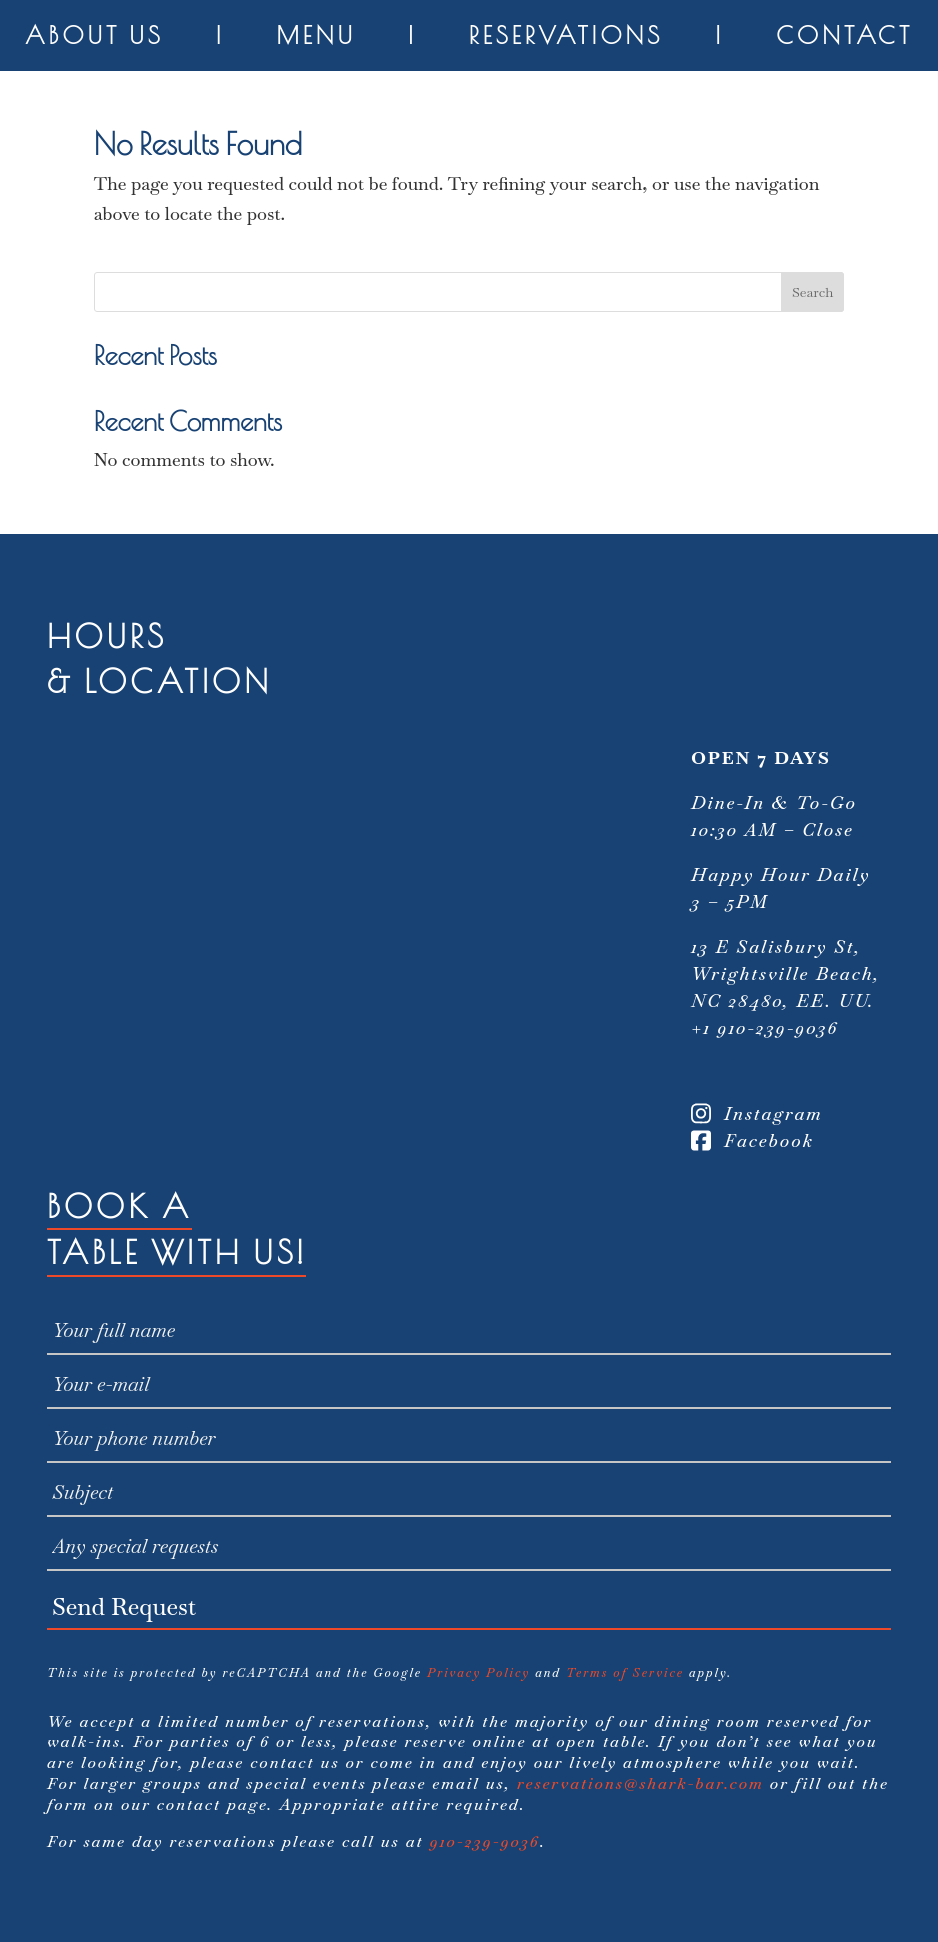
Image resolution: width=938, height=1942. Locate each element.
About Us (94, 35)
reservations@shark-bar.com (640, 1783)
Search (812, 292)
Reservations (566, 35)
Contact (844, 35)
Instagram (757, 1113)
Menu (316, 35)
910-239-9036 (485, 1841)
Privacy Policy (478, 1673)
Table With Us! (176, 1252)
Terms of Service (625, 1673)
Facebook (752, 1140)
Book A (119, 1206)
